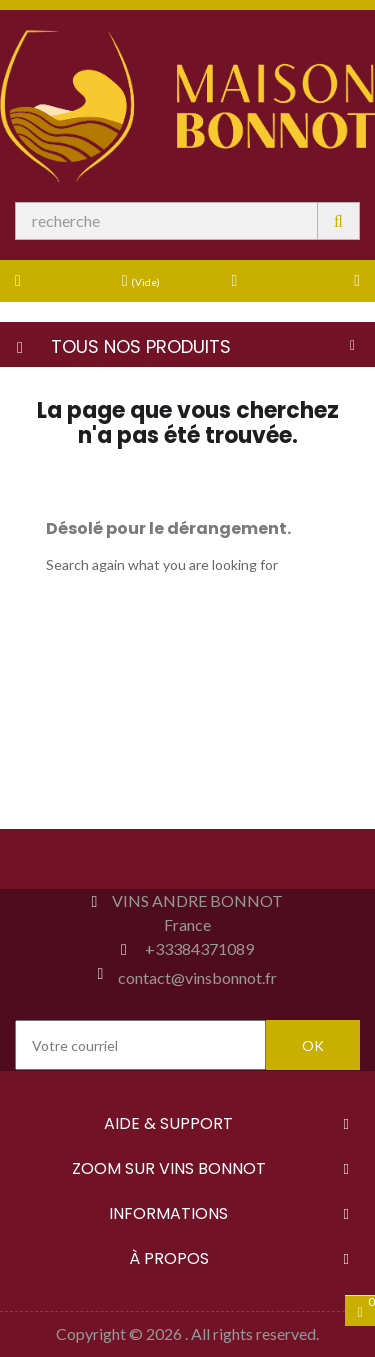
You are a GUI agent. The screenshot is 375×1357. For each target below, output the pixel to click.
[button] (328, 280)
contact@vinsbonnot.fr (197, 977)
